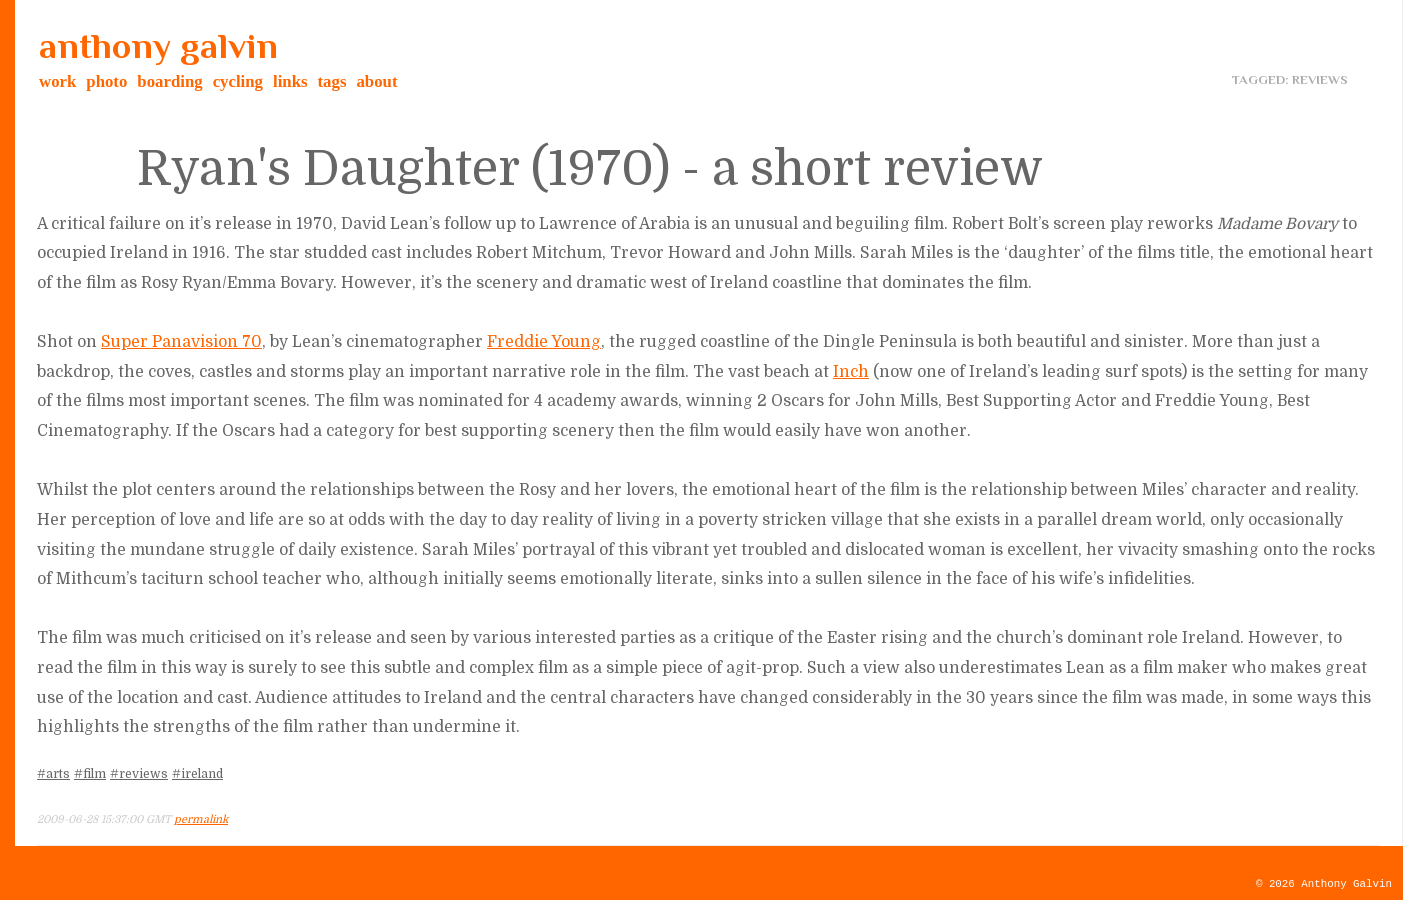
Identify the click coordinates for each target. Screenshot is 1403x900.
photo (106, 81)
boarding (169, 81)
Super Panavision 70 (181, 342)
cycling (238, 81)
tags (332, 81)
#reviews (139, 774)
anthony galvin (158, 46)
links (290, 81)
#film (90, 774)
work (57, 81)
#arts (53, 774)
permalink (201, 819)
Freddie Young (544, 342)
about (376, 81)
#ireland (197, 774)
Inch (851, 372)
